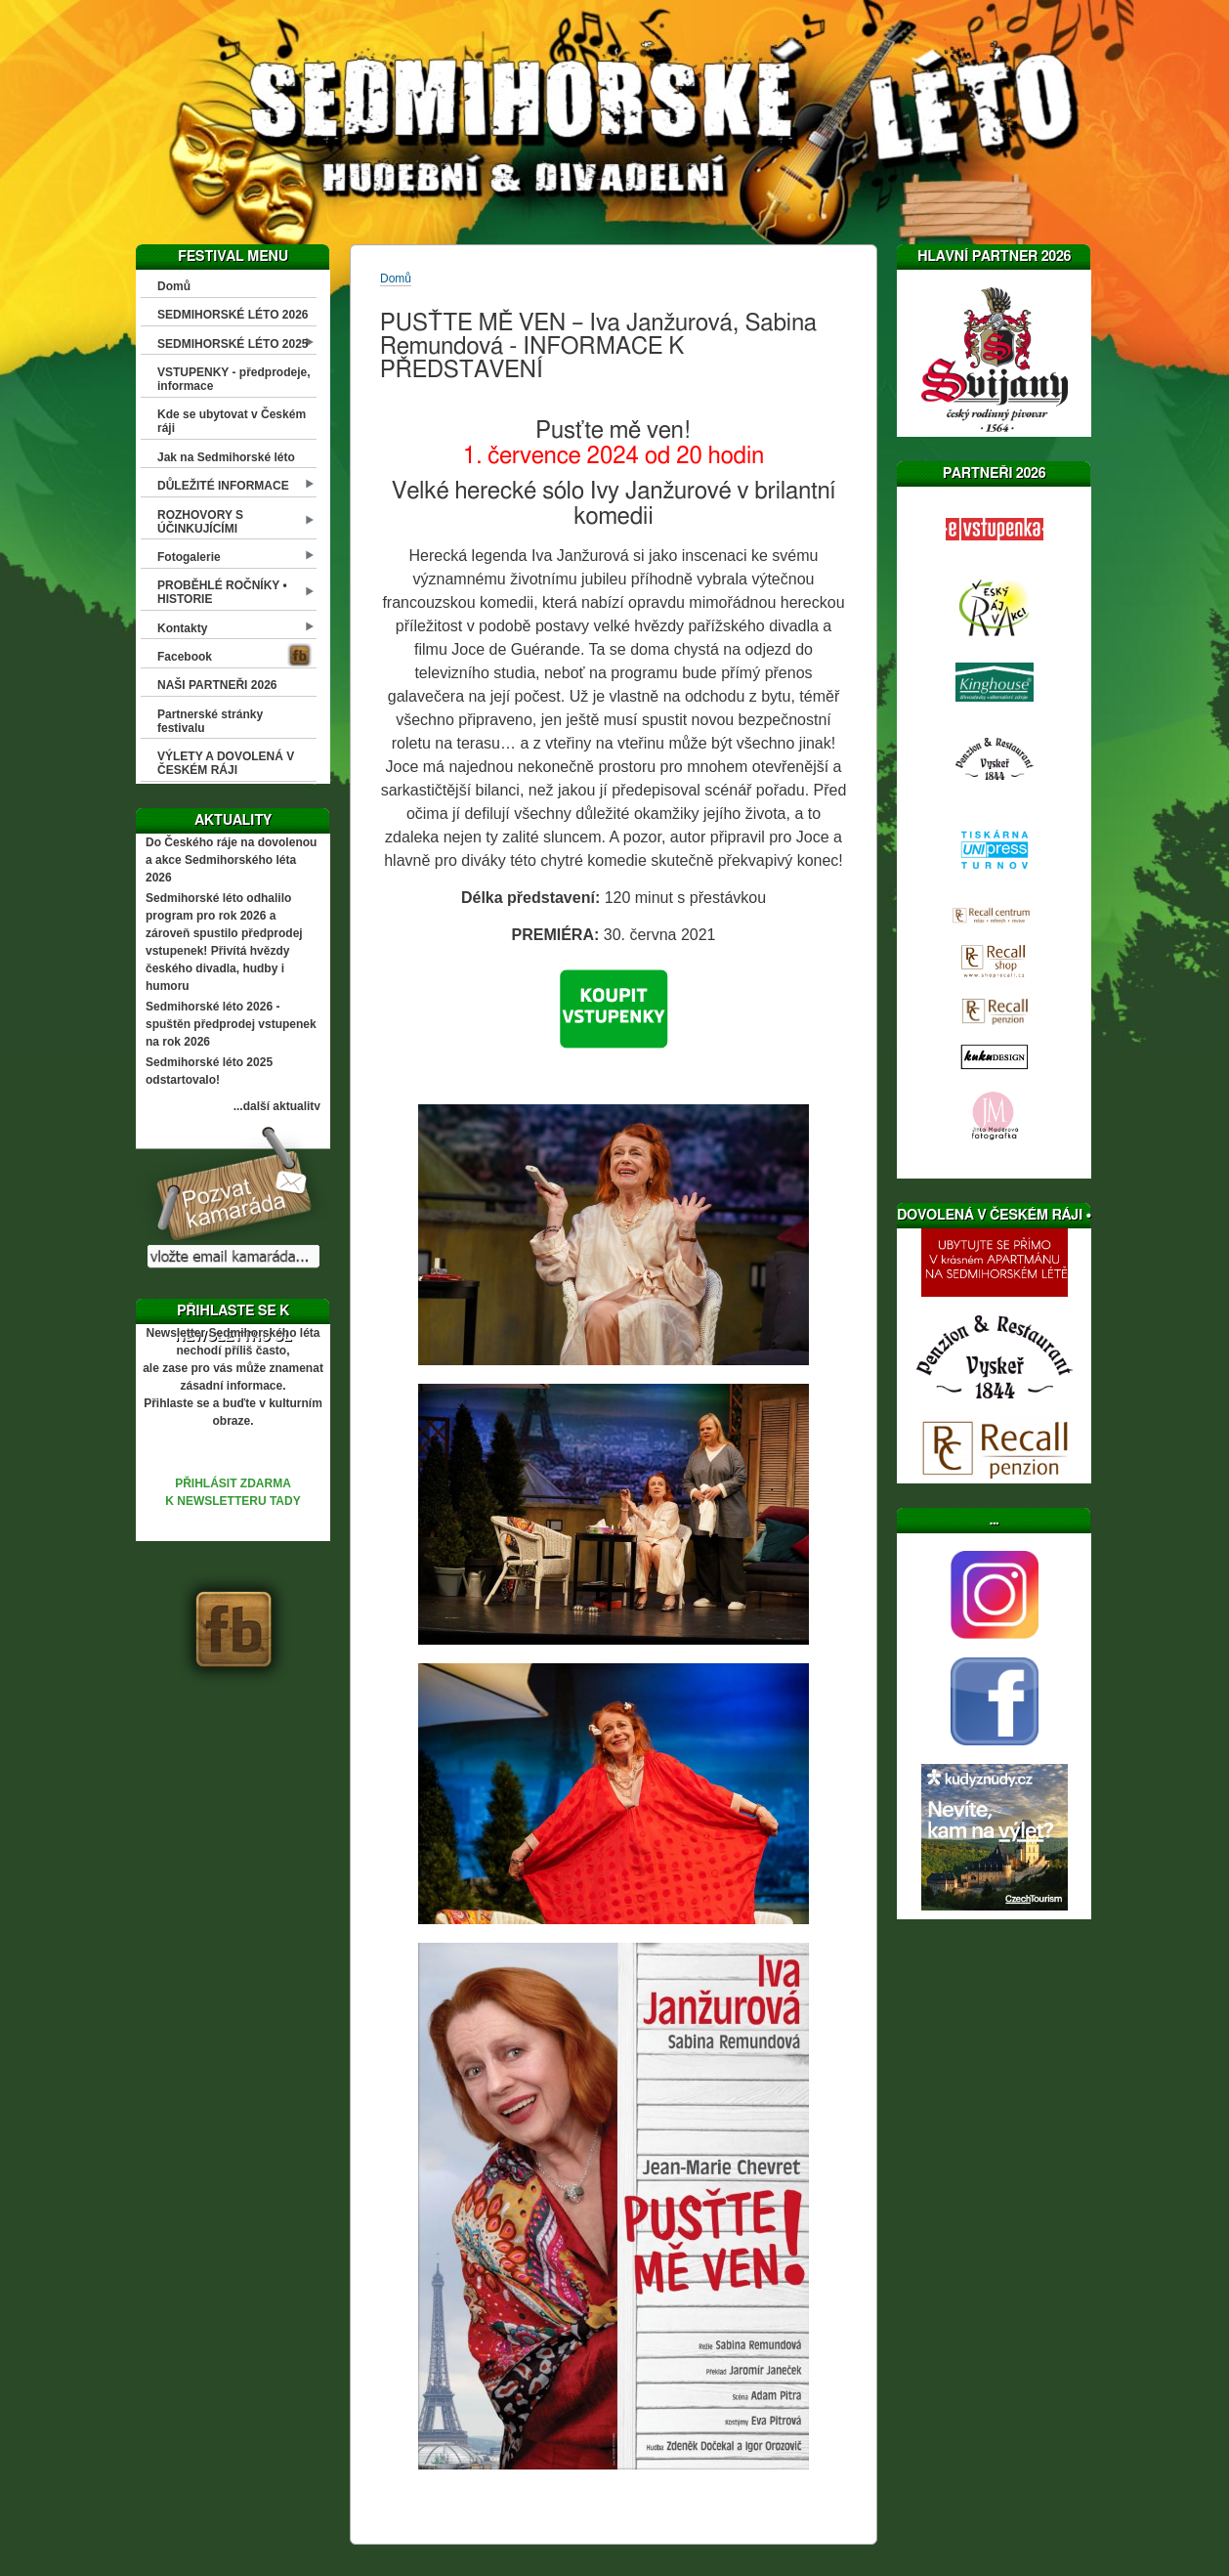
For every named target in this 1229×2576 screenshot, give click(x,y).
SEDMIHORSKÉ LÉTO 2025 (233, 344)
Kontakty (182, 628)
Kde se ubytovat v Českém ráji (231, 421)
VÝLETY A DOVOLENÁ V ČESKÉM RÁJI (225, 763)
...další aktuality (276, 1106)
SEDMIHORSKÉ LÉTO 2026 (233, 315)
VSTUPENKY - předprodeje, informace (233, 379)
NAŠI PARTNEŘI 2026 (216, 685)
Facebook (184, 657)
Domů (174, 286)
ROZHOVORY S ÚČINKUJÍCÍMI (200, 522)
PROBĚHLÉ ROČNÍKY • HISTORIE (222, 592)
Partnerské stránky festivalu (210, 721)
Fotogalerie (189, 557)
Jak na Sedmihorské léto (226, 457)
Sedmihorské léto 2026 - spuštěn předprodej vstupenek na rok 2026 (231, 1024)
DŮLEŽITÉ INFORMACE (223, 486)
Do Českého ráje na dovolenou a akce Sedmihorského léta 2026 (231, 860)
